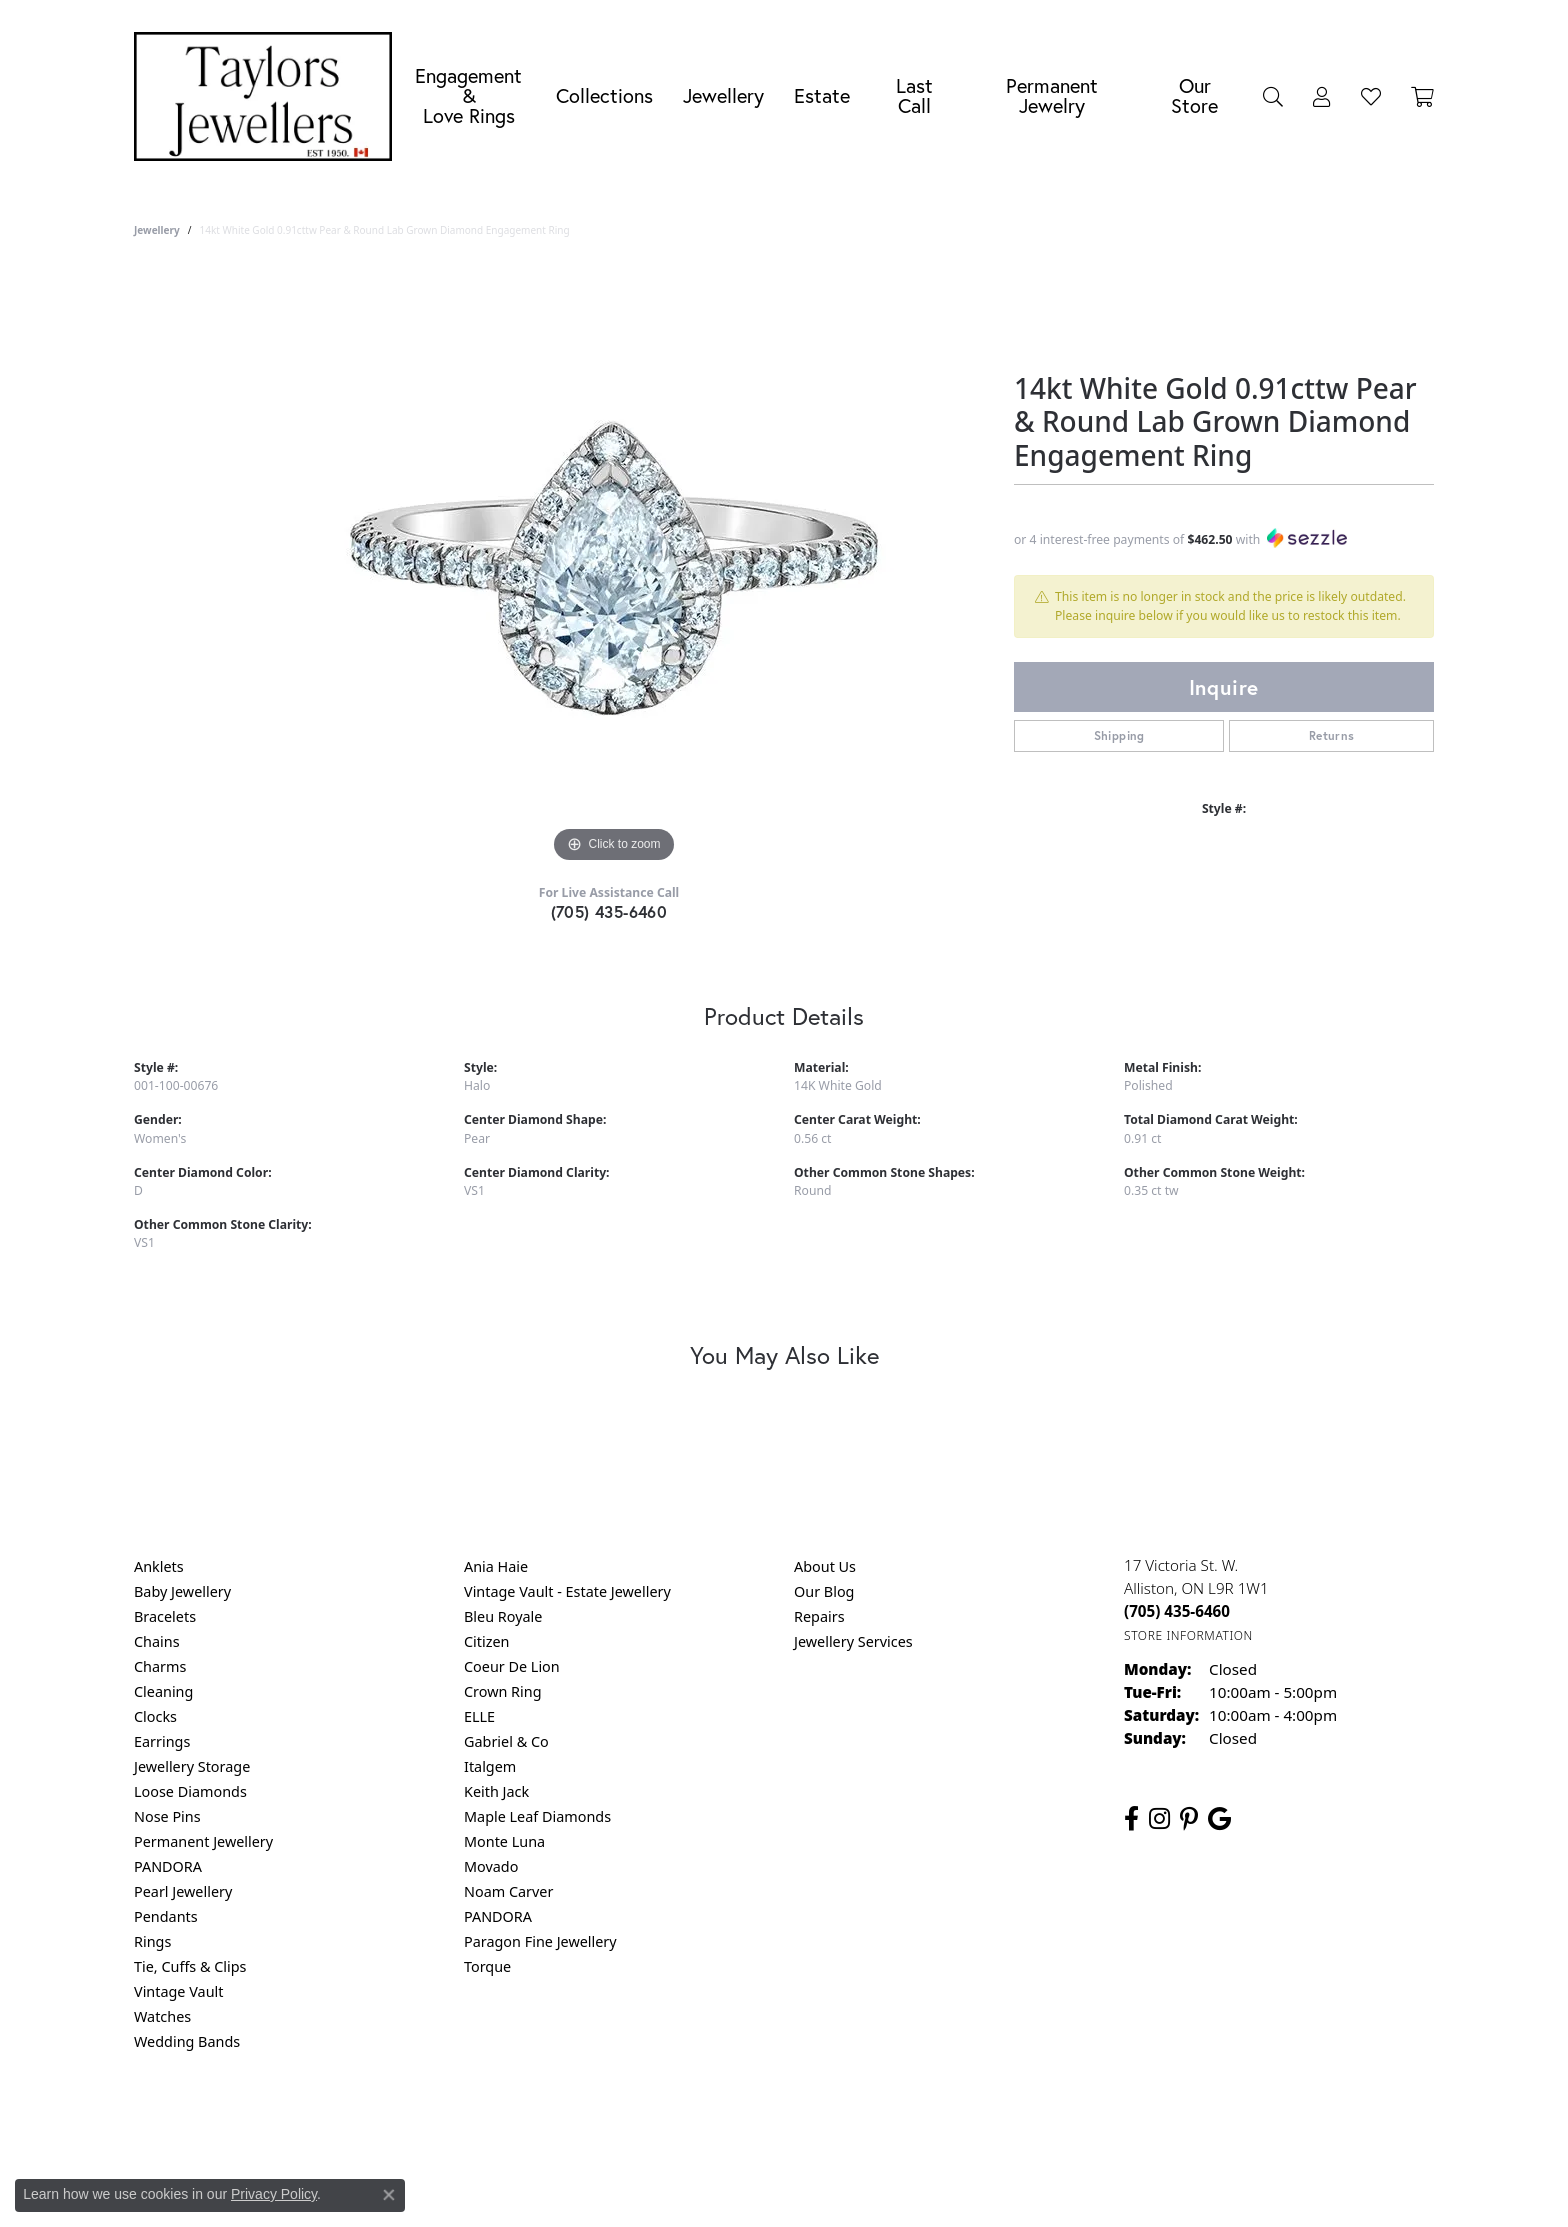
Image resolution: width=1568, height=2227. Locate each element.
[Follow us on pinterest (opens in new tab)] (1189, 1819)
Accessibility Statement (952, 2122)
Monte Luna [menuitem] (504, 1841)
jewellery (157, 230)
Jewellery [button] (723, 95)
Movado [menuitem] (491, 1866)
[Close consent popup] (389, 2195)
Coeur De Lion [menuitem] (512, 1666)
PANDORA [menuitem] (168, 1866)
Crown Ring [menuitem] (503, 1691)
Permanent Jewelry (1052, 95)
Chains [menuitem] (157, 1641)
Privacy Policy (686, 2122)
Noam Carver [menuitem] (508, 1891)
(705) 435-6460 (609, 911)
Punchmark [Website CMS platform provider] (820, 2187)
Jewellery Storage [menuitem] (192, 1766)
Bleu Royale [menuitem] (503, 1616)
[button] (1273, 96)
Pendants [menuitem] (166, 1916)
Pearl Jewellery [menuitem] (183, 1891)
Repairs (819, 1616)
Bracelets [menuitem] (165, 1616)
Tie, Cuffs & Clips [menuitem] (190, 1966)
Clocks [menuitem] (155, 1716)
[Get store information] (1188, 1635)
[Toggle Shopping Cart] (1422, 96)
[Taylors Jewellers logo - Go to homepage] (268, 96)
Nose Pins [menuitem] (167, 1816)
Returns (1332, 735)
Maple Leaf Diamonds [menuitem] (537, 1816)
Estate (822, 95)
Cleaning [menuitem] (163, 1691)
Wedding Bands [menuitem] (187, 2041)
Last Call (914, 95)
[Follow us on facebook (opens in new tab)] (1131, 1819)
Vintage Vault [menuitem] (178, 1991)
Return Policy (585, 2122)
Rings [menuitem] (152, 1941)
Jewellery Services (853, 1641)
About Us (825, 1566)
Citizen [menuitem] (487, 1641)
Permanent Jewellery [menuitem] (203, 1841)
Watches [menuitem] (162, 2016)
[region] (614, 568)
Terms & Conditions (805, 2122)
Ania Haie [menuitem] (496, 1566)
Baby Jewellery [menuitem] (182, 1591)
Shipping (1119, 735)
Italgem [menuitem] (490, 1766)
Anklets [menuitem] (159, 1566)
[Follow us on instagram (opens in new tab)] (1159, 1819)
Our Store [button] (1194, 95)
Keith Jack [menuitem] (496, 1791)
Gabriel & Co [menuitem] (506, 1741)
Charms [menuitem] (160, 1666)
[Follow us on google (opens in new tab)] (1219, 1819)
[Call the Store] (1177, 1611)
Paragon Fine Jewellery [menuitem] (540, 1941)
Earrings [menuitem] (162, 1741)
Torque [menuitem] (487, 1966)
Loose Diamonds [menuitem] (190, 1791)
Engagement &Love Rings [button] (468, 95)
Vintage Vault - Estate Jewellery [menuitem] (567, 1591)
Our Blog (824, 1591)
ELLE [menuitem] (479, 1716)
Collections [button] (604, 95)
